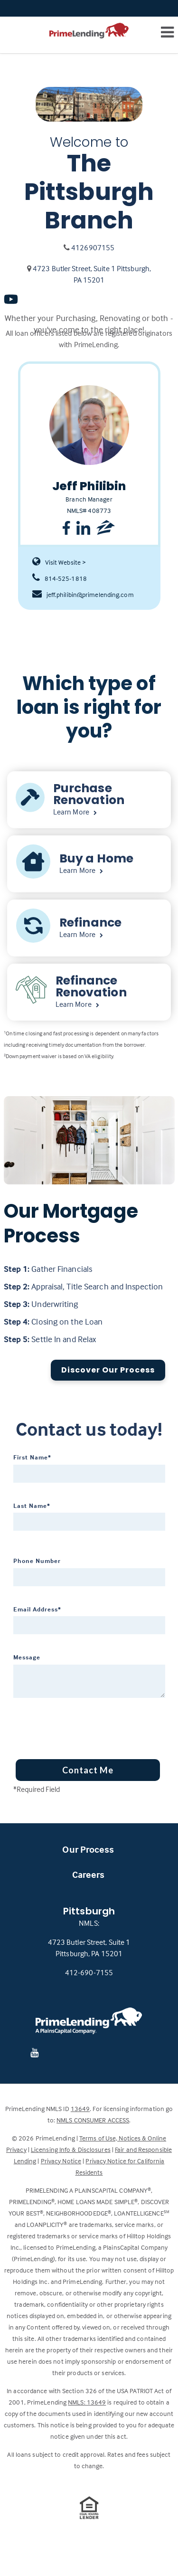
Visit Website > (59, 562)
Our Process (88, 1849)
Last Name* (31, 1505)
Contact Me (87, 1770)
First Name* (32, 1457)
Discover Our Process (108, 1369)
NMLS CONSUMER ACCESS (92, 2120)
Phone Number (37, 1560)
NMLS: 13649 (87, 2402)
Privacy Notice (61, 2161)
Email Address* (37, 1609)
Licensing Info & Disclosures (71, 2149)
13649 (80, 2108)
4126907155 (92, 247)
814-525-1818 (59, 578)
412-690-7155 (89, 1972)
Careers (88, 1874)
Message (26, 1657)
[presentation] (71, 1725)
